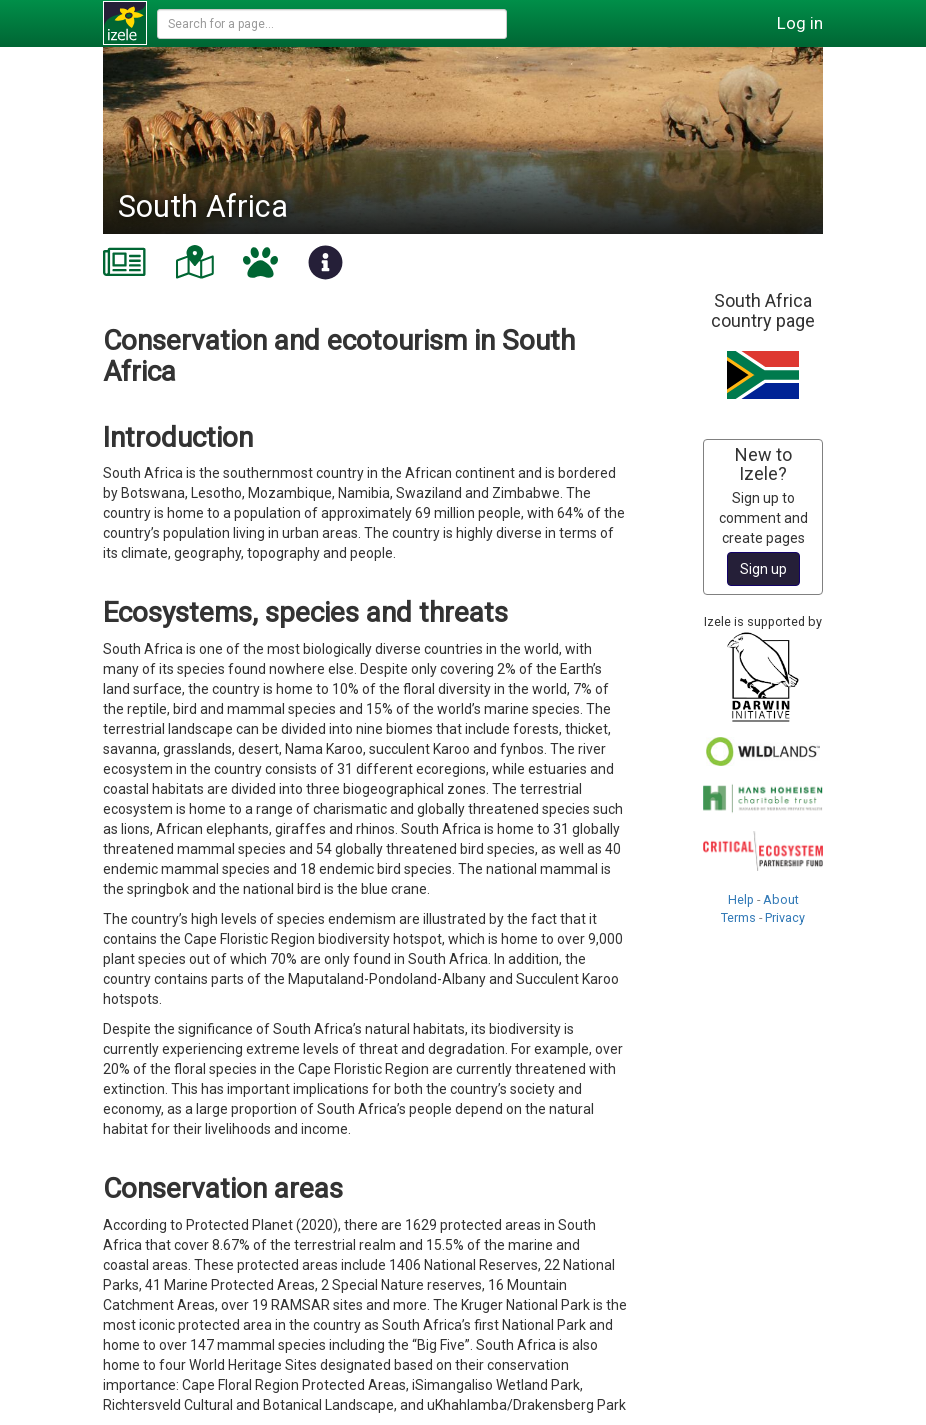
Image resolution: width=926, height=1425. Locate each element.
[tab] (124, 262)
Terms (738, 917)
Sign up (763, 569)
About (781, 899)
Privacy (785, 917)
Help (741, 899)
